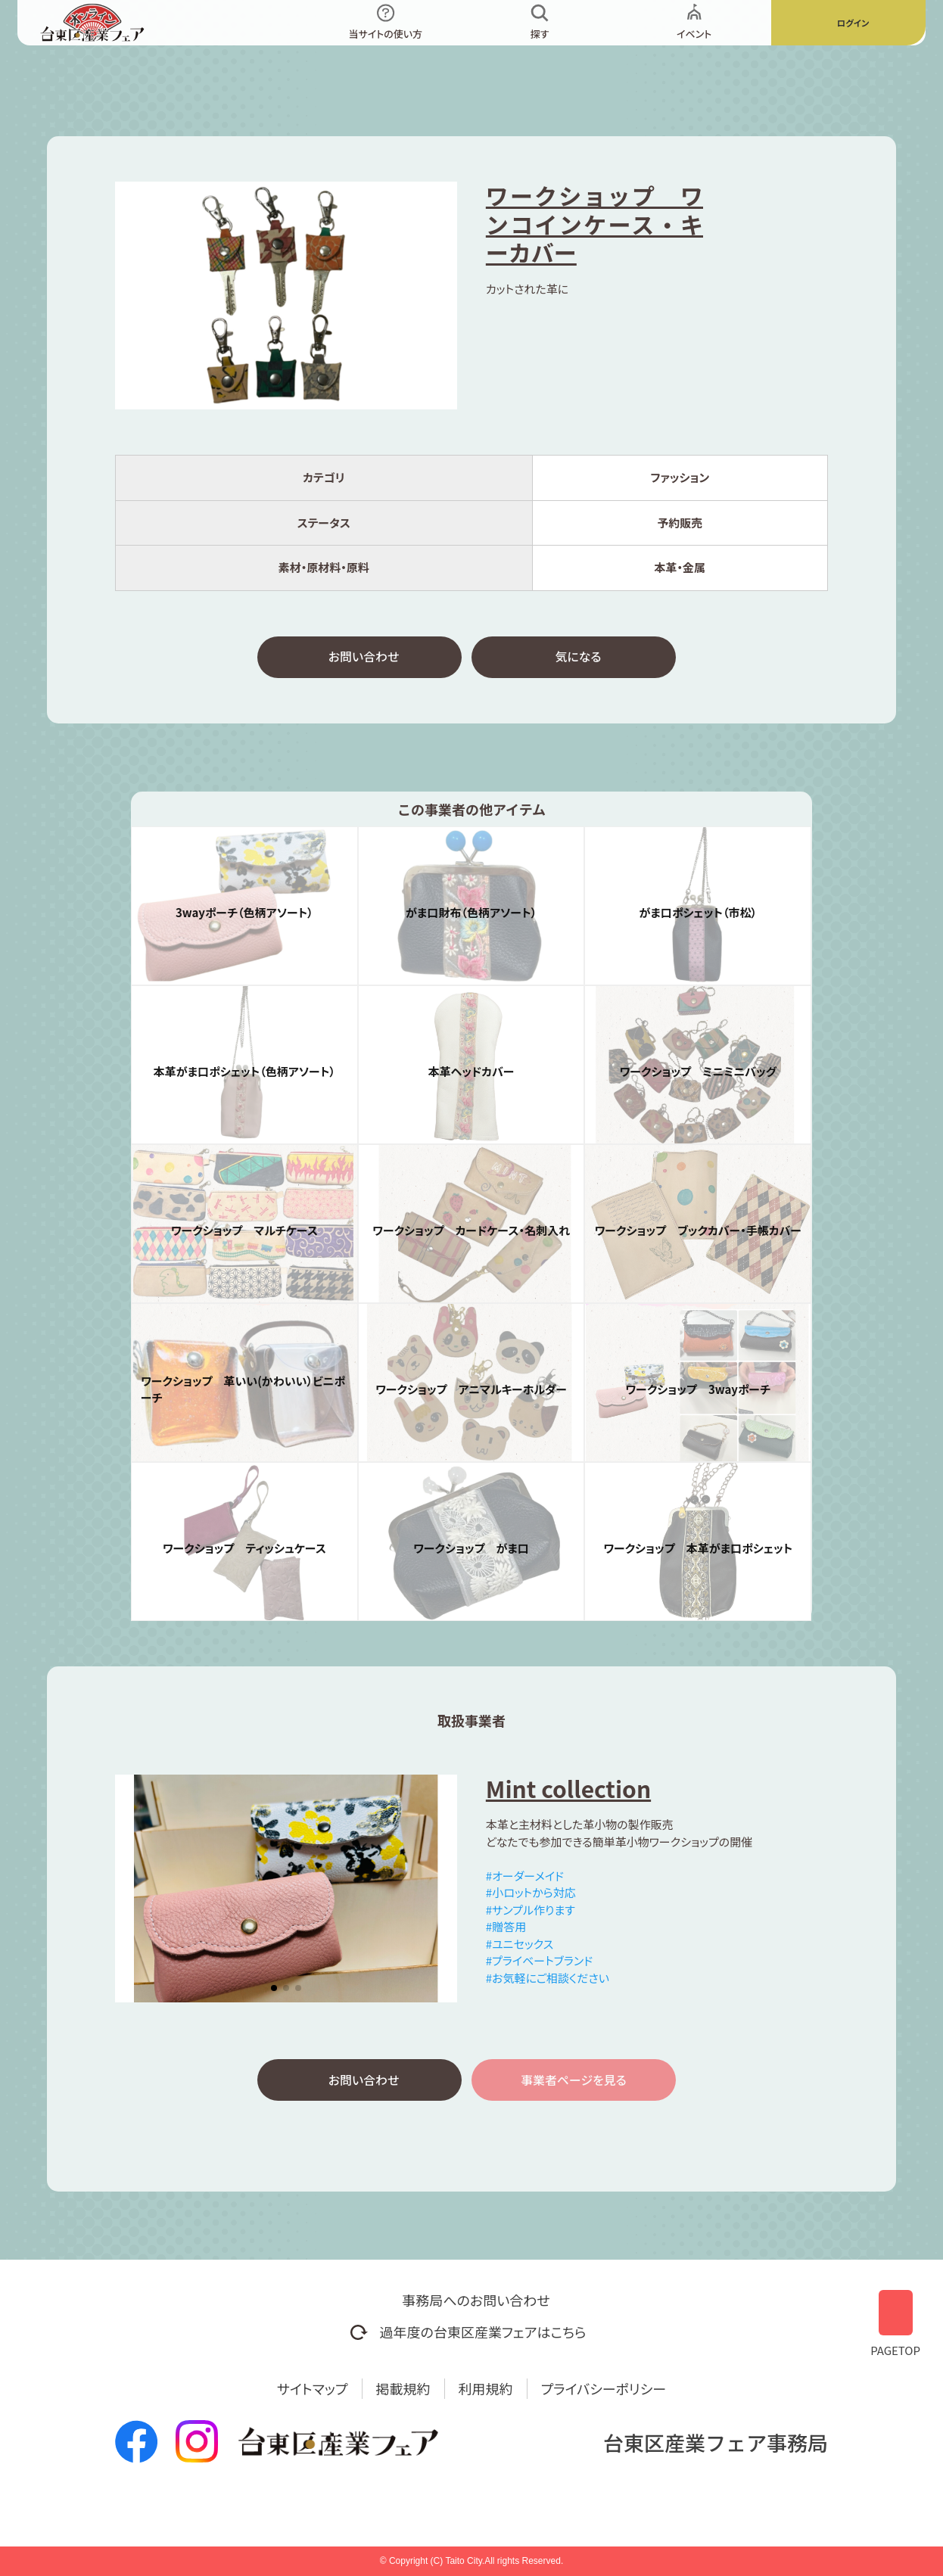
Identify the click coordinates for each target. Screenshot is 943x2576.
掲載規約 (403, 2388)
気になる (578, 658)
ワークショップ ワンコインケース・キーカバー (594, 224)
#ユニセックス (519, 1947)
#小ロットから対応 (531, 1896)
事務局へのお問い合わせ (475, 2300)
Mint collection (568, 1792)
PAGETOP (895, 2318)
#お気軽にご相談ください (547, 1982)
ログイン (853, 22)
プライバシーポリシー (604, 2388)
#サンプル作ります (530, 1913)
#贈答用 (506, 1930)
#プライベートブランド (539, 1964)
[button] (274, 1992)
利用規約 (486, 2388)
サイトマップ (312, 2388)
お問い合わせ (364, 658)
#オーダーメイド (525, 1879)
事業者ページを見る (573, 2085)
